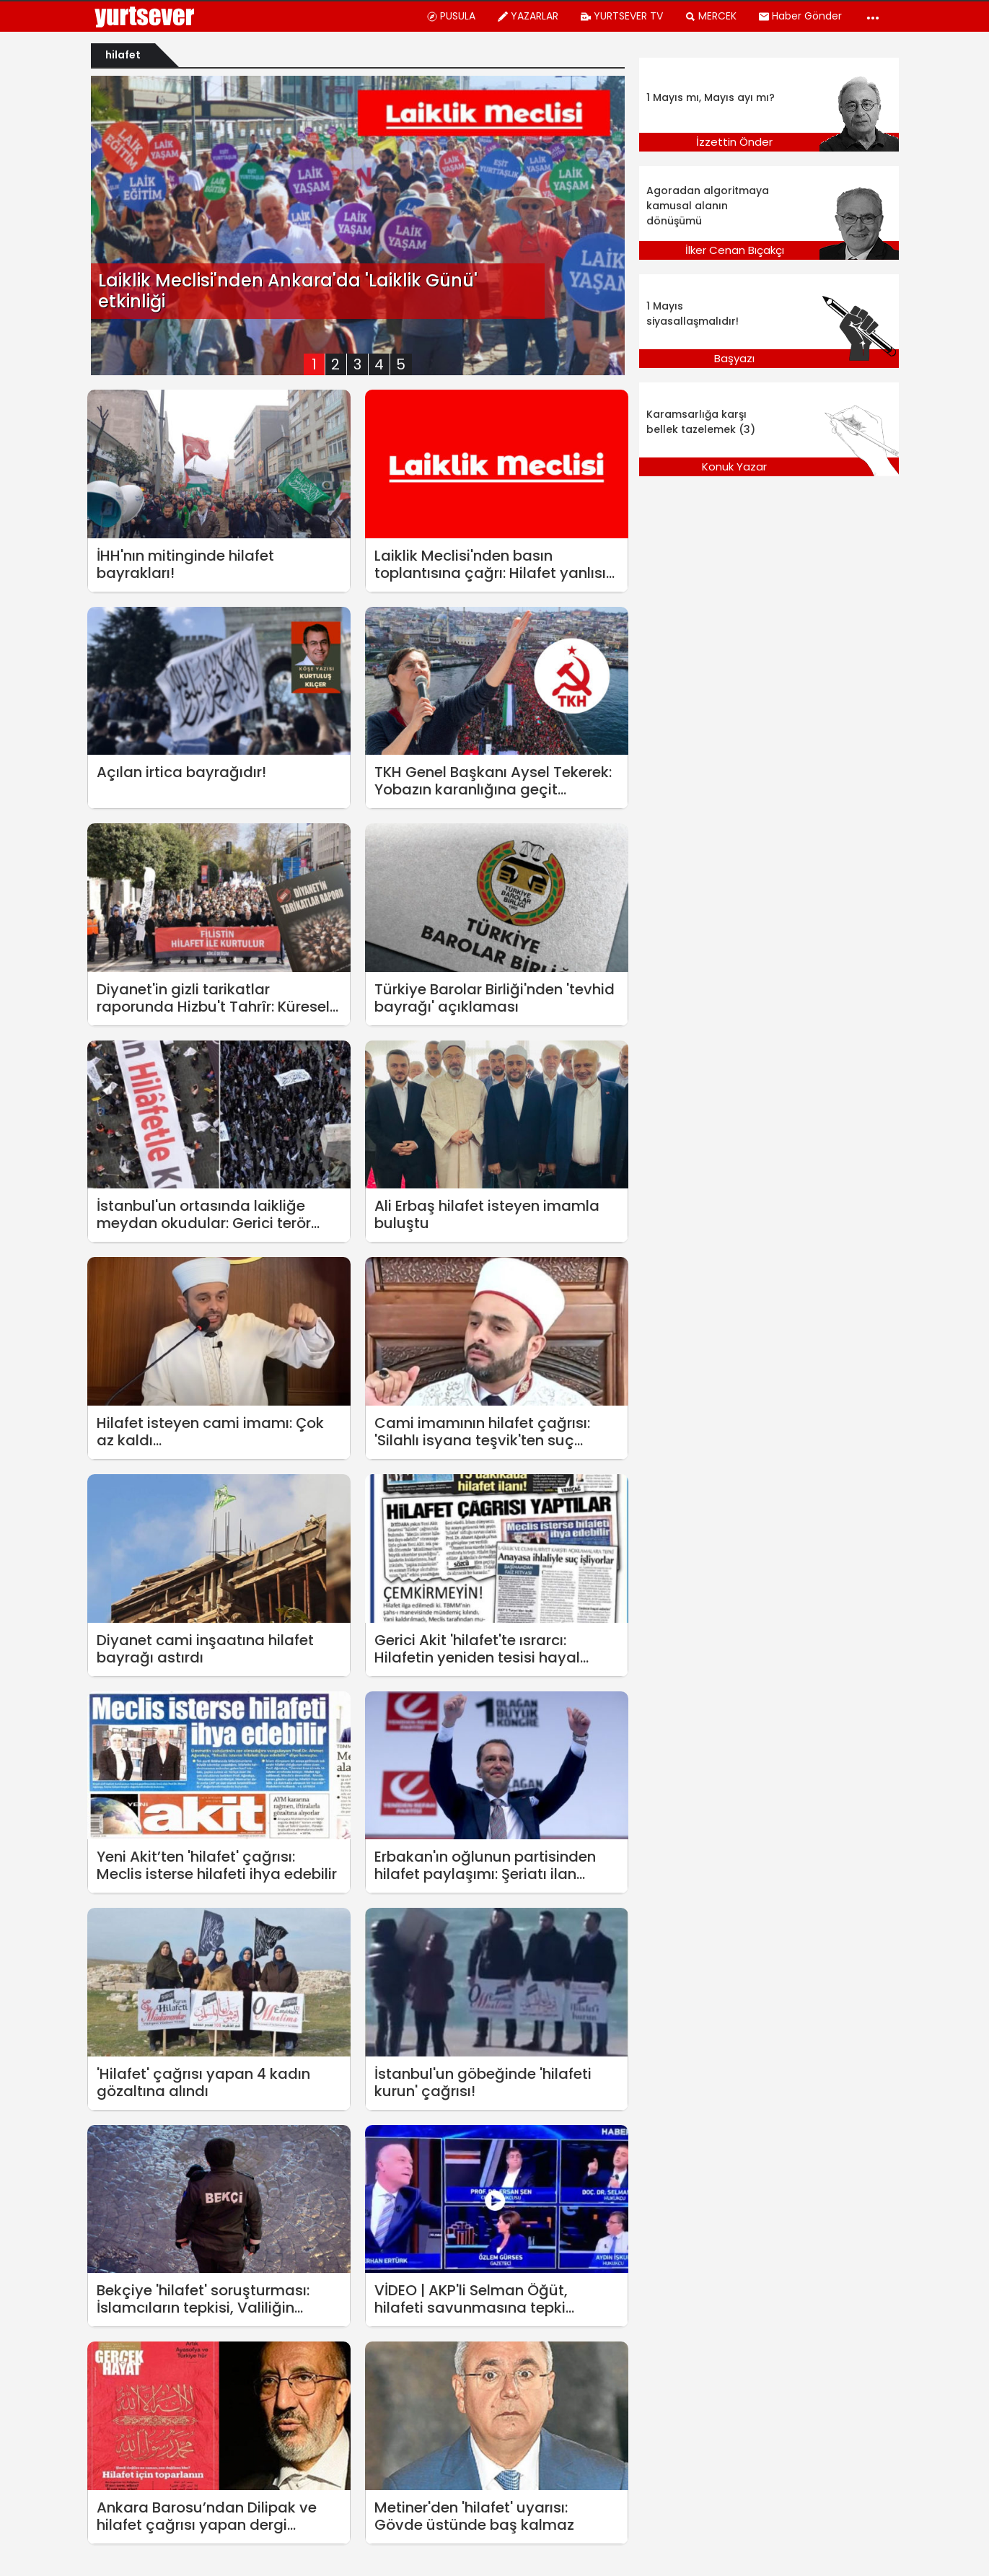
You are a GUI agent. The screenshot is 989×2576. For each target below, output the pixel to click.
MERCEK (711, 16)
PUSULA (450, 16)
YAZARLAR (527, 16)
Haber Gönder (800, 16)
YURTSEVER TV (621, 16)
